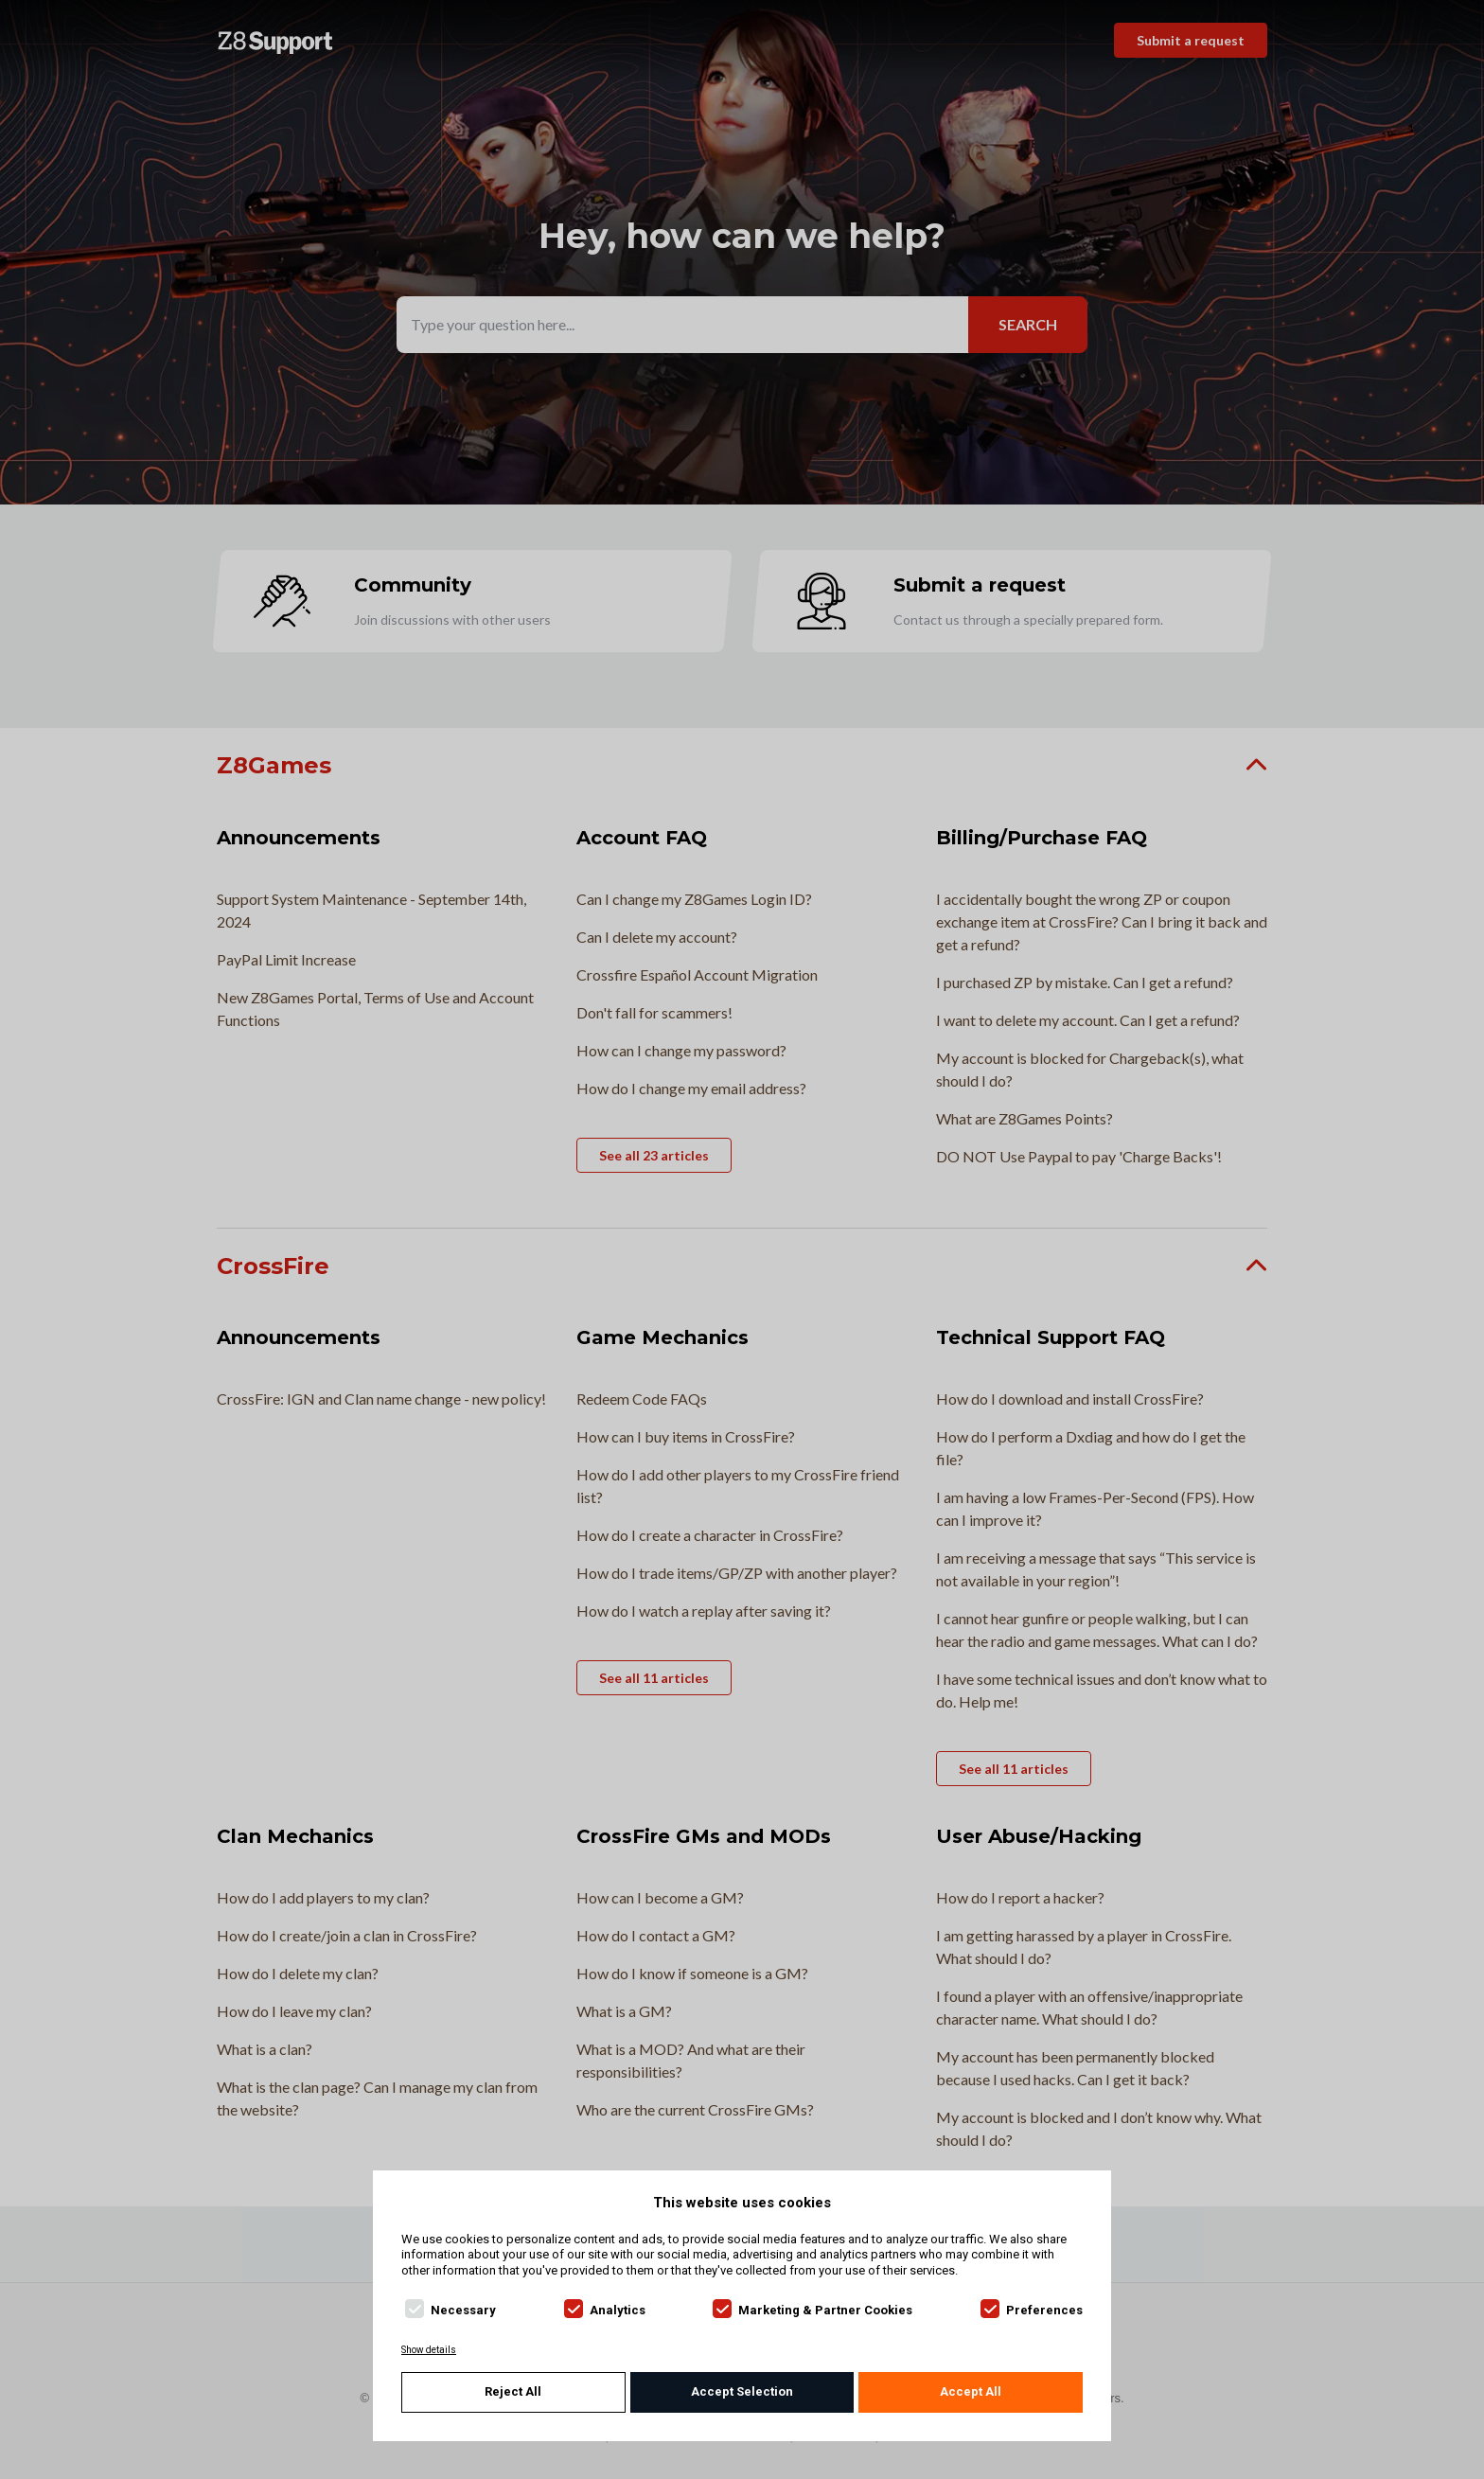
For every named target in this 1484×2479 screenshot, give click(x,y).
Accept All (970, 2391)
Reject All (513, 2391)
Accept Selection (742, 2391)
